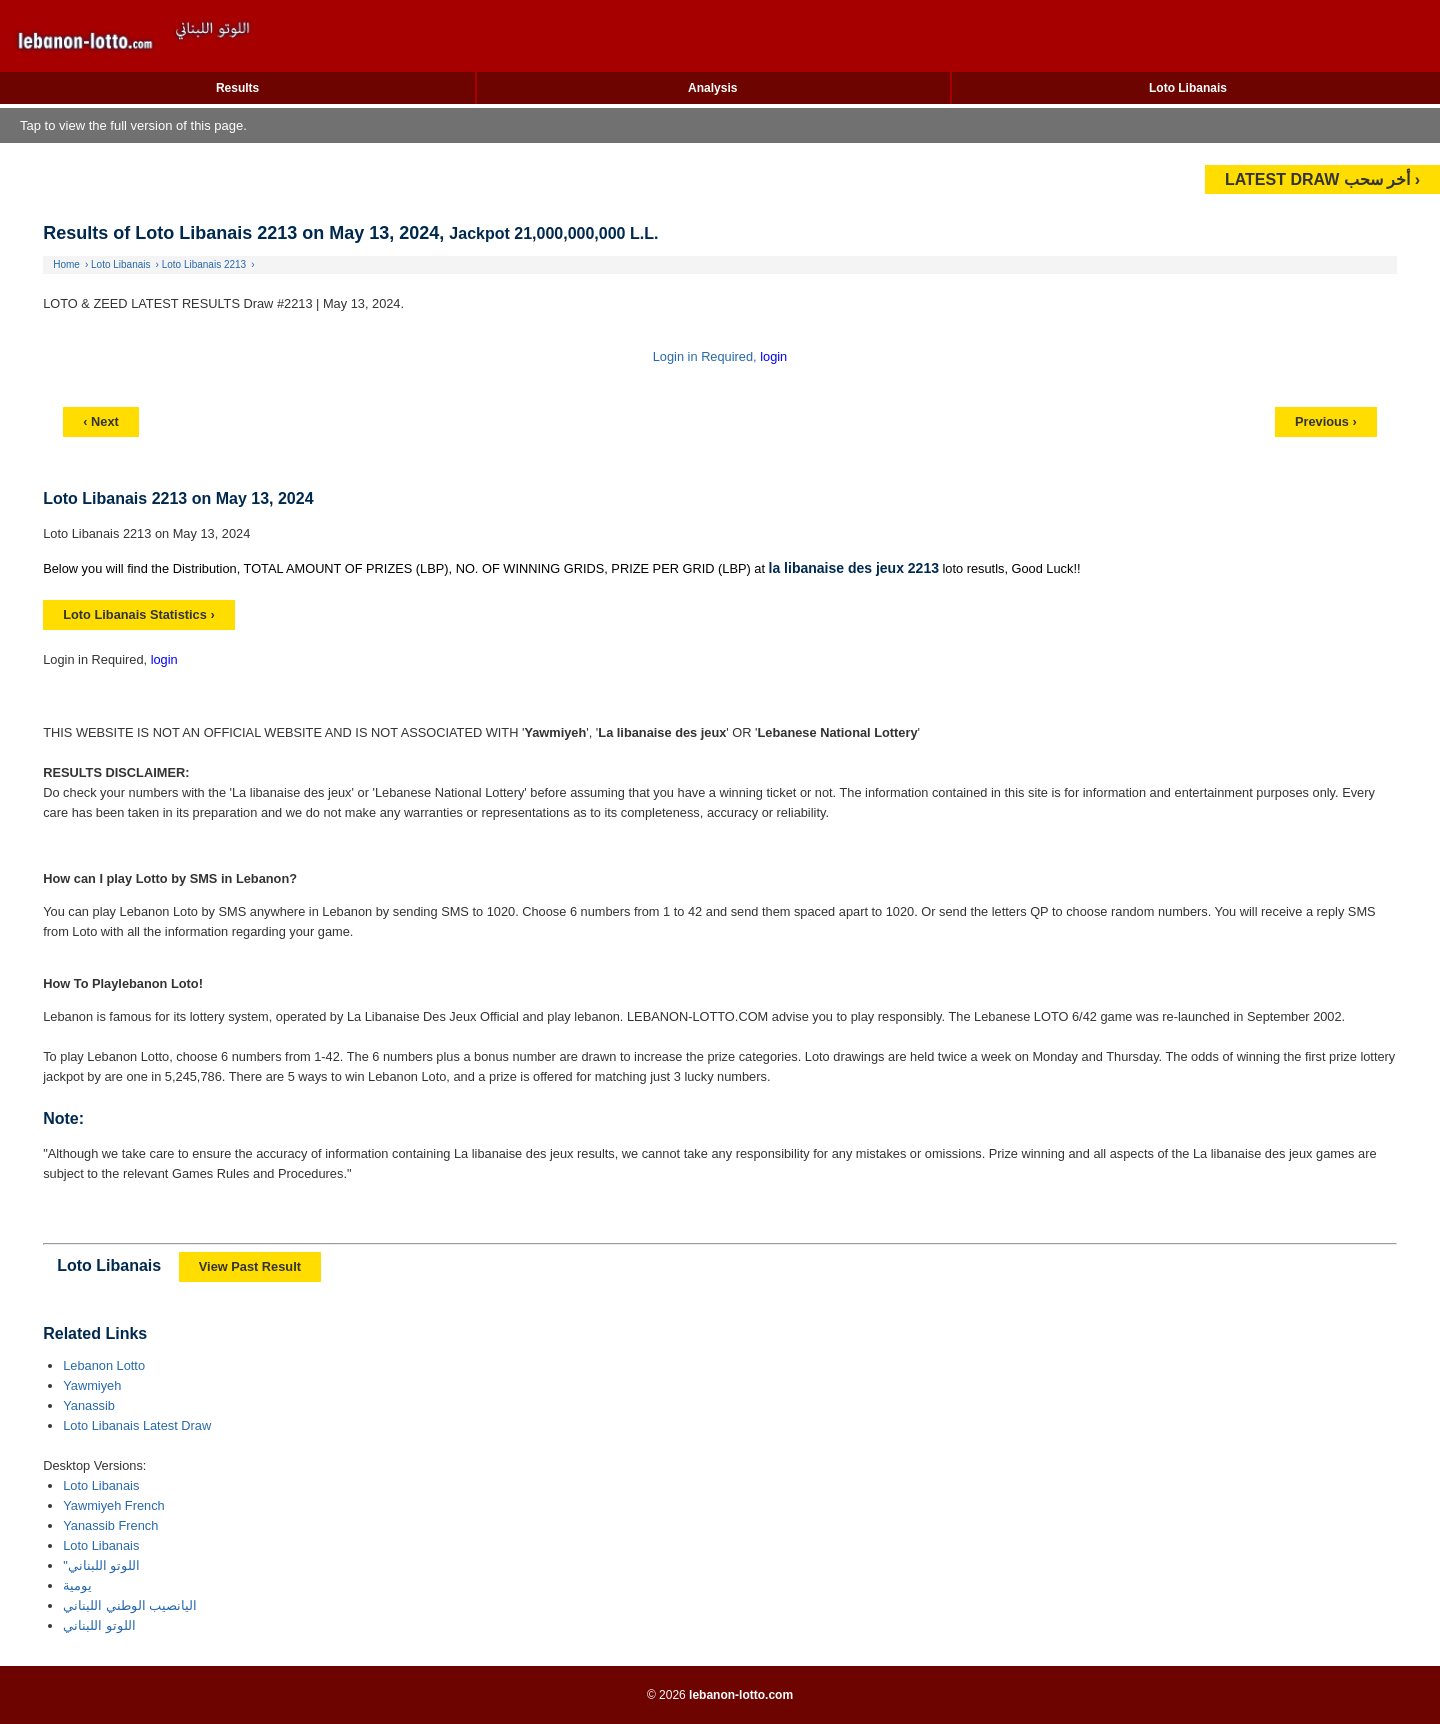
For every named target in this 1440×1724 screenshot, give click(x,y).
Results (237, 88)
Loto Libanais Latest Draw (137, 1425)
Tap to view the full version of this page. (133, 125)
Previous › (1326, 421)
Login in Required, (706, 356)
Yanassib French (110, 1525)
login (773, 356)
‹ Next (101, 421)
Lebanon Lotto (104, 1365)
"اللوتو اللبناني (101, 1565)
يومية (77, 1585)
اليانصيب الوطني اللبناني (130, 1605)
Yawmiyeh (92, 1385)
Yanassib (89, 1405)
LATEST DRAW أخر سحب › (1322, 179)
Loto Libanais (1188, 88)
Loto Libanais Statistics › (138, 614)
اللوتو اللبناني (99, 1625)
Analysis (712, 88)
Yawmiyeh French (113, 1505)
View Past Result (250, 1266)
